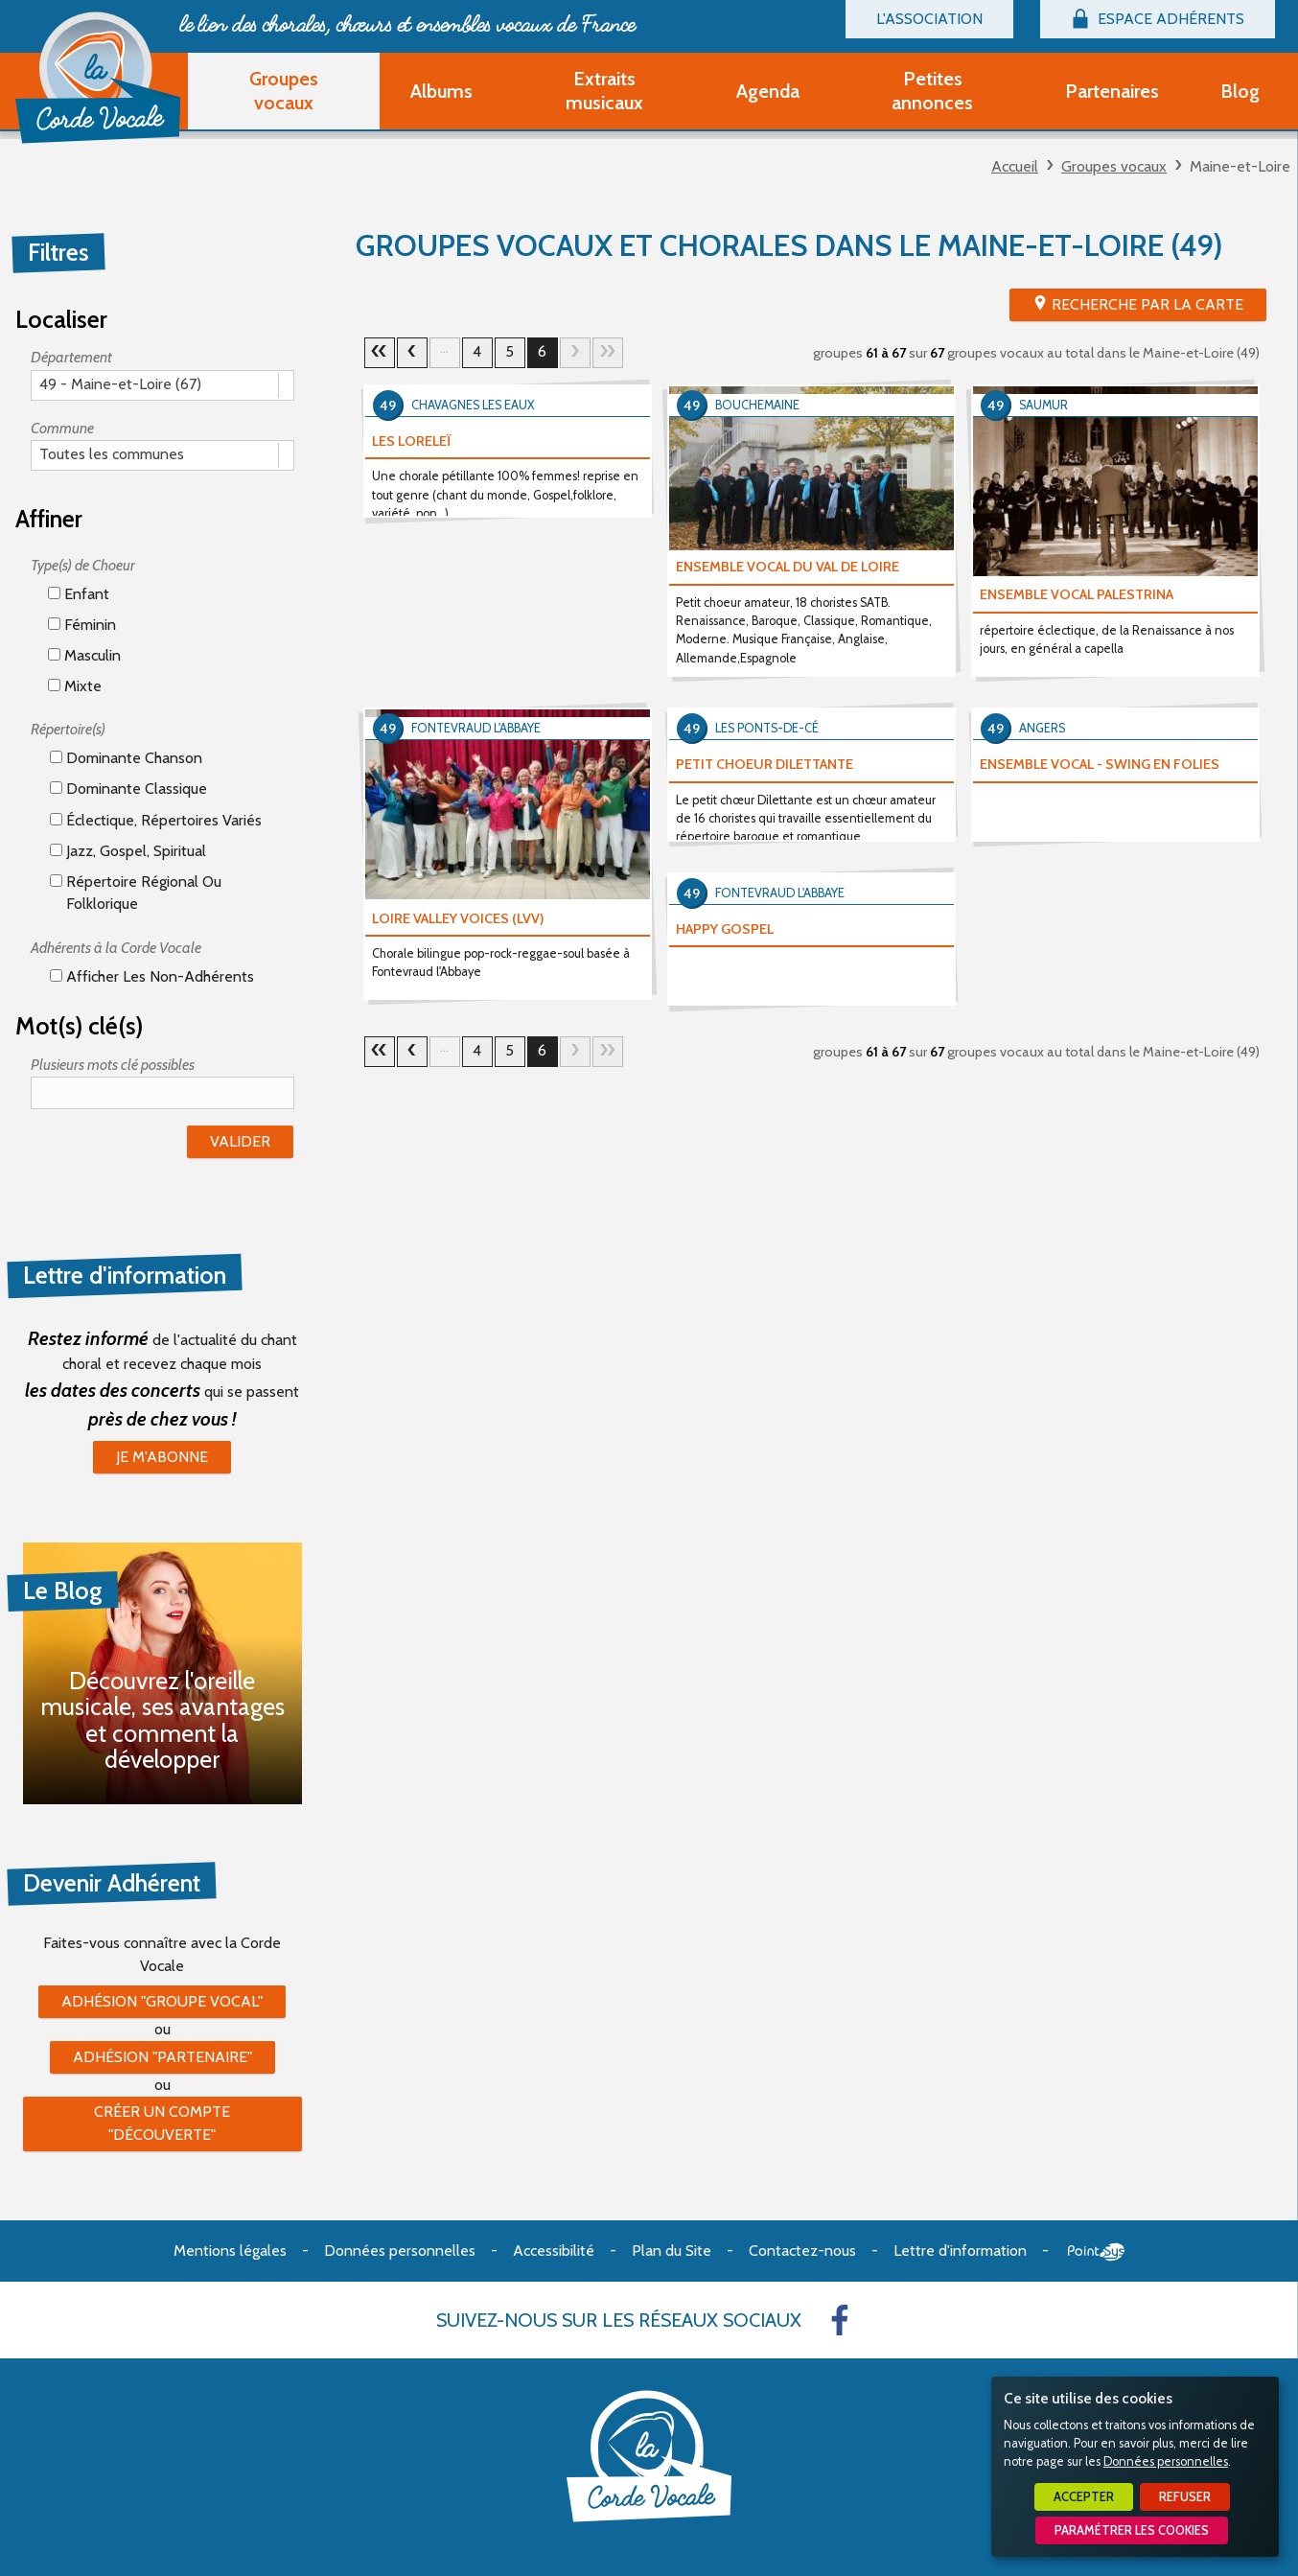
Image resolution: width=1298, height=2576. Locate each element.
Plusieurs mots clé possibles (113, 1065)
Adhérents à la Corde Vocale (116, 948)
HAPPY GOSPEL (725, 929)
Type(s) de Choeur (83, 565)
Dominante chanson (126, 758)
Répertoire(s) (68, 729)
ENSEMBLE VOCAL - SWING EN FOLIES (1099, 764)
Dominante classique (128, 788)
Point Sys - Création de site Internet (1096, 2251)
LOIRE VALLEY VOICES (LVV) (458, 918)
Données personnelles (1165, 2461)
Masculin (84, 655)
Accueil (1014, 166)
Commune (62, 428)
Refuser (1185, 2497)
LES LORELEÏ (412, 441)
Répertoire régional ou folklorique (135, 892)
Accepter (1084, 2497)
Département (71, 357)
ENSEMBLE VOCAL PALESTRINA (1076, 594)
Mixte (75, 686)
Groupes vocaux (1114, 166)
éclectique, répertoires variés (156, 820)
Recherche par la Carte (1147, 304)
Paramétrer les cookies (1132, 2530)
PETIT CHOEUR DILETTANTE (764, 764)
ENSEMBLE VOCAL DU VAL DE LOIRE (787, 566)
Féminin (82, 624)
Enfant (78, 594)
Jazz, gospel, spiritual (128, 851)
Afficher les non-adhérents (152, 976)
